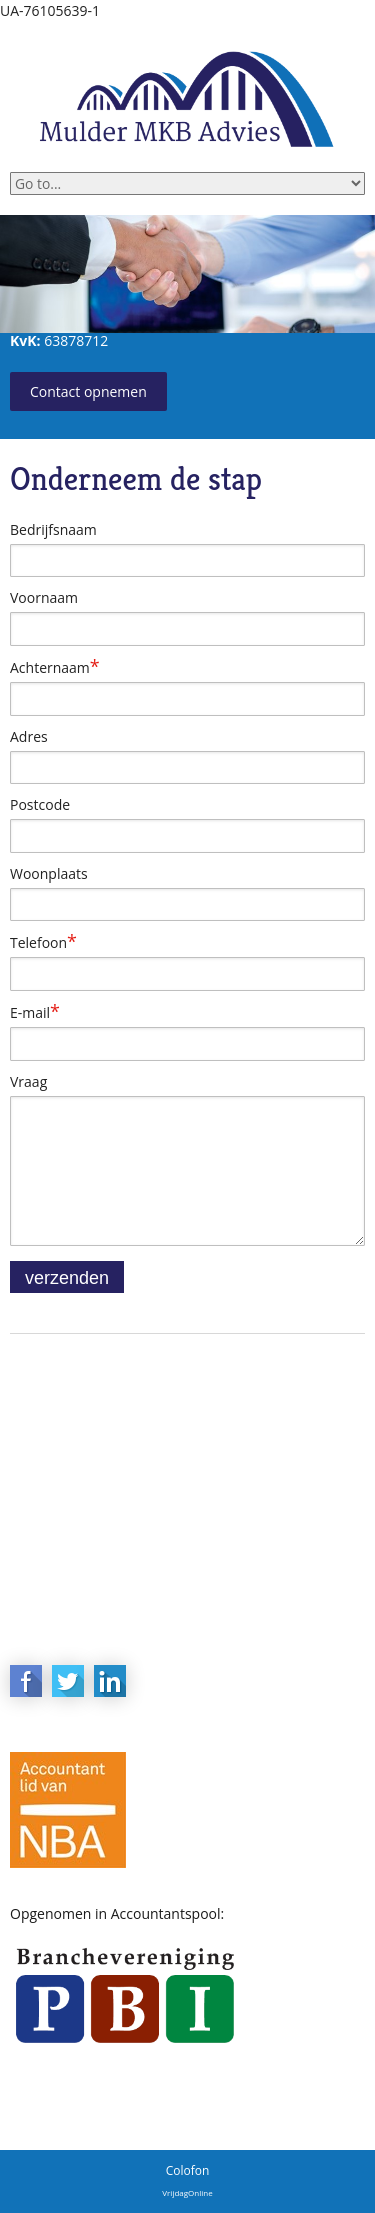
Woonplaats (49, 873)
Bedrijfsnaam (53, 529)
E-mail (35, 1012)
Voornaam (44, 597)
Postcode (40, 804)
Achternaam (55, 667)
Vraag (28, 1081)
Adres (29, 736)
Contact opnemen (88, 391)
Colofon (188, 2170)
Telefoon (43, 942)
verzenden (67, 1278)
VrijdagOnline (187, 2192)
